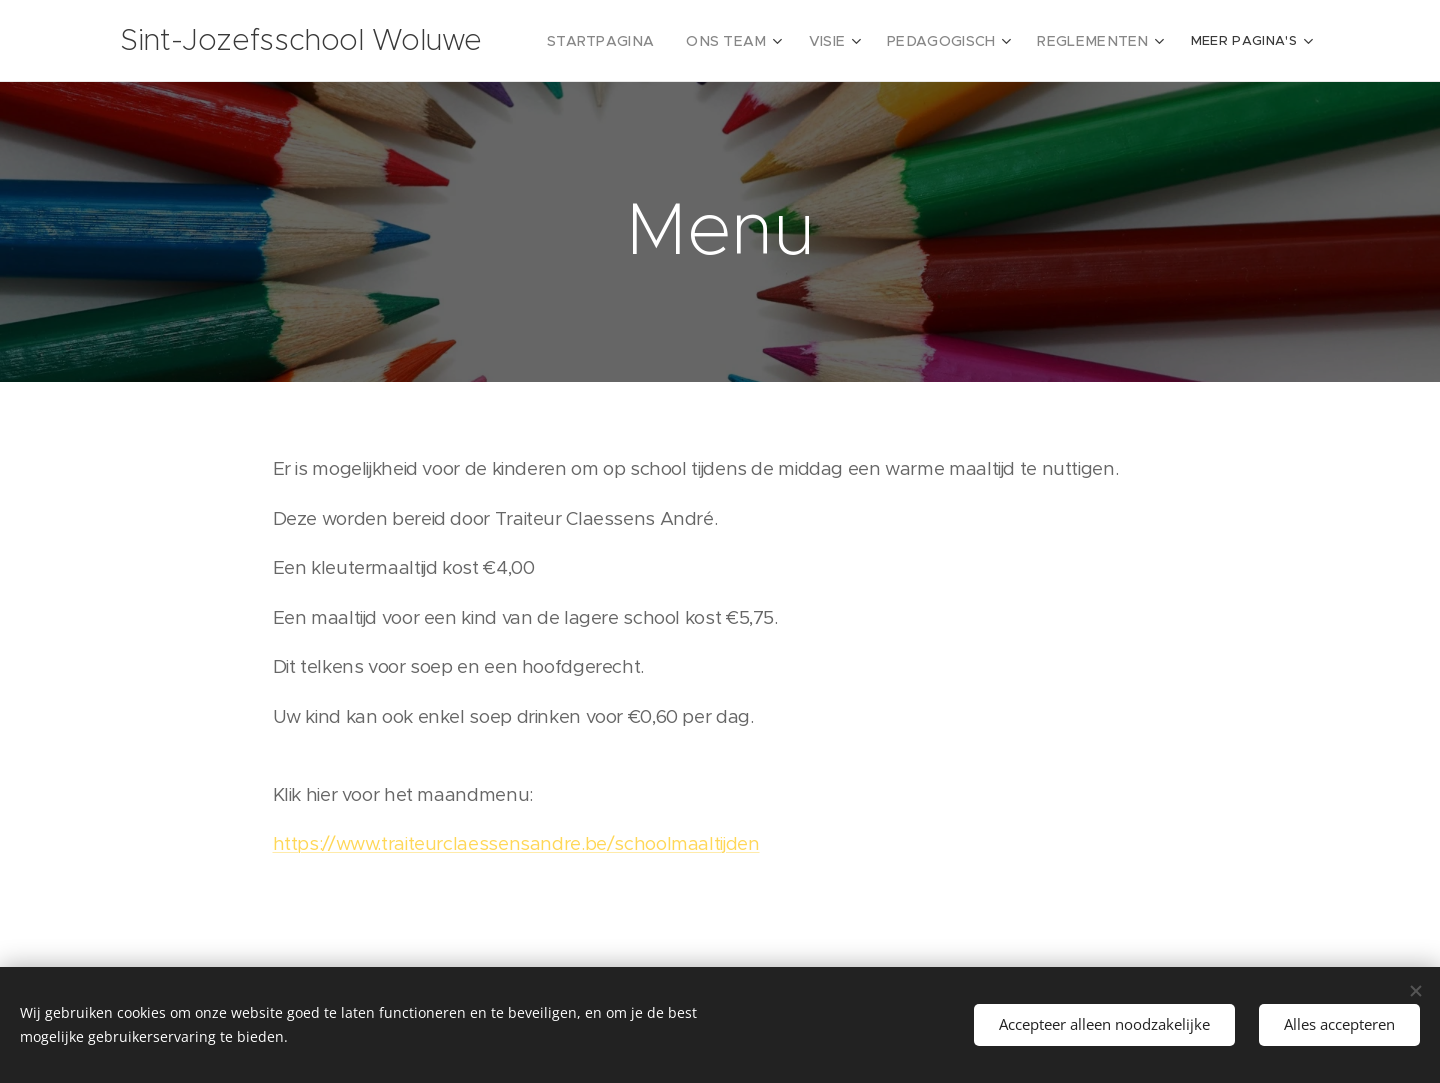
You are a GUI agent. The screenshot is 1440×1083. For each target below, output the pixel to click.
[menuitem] (642, 41)
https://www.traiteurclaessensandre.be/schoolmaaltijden (516, 843)
